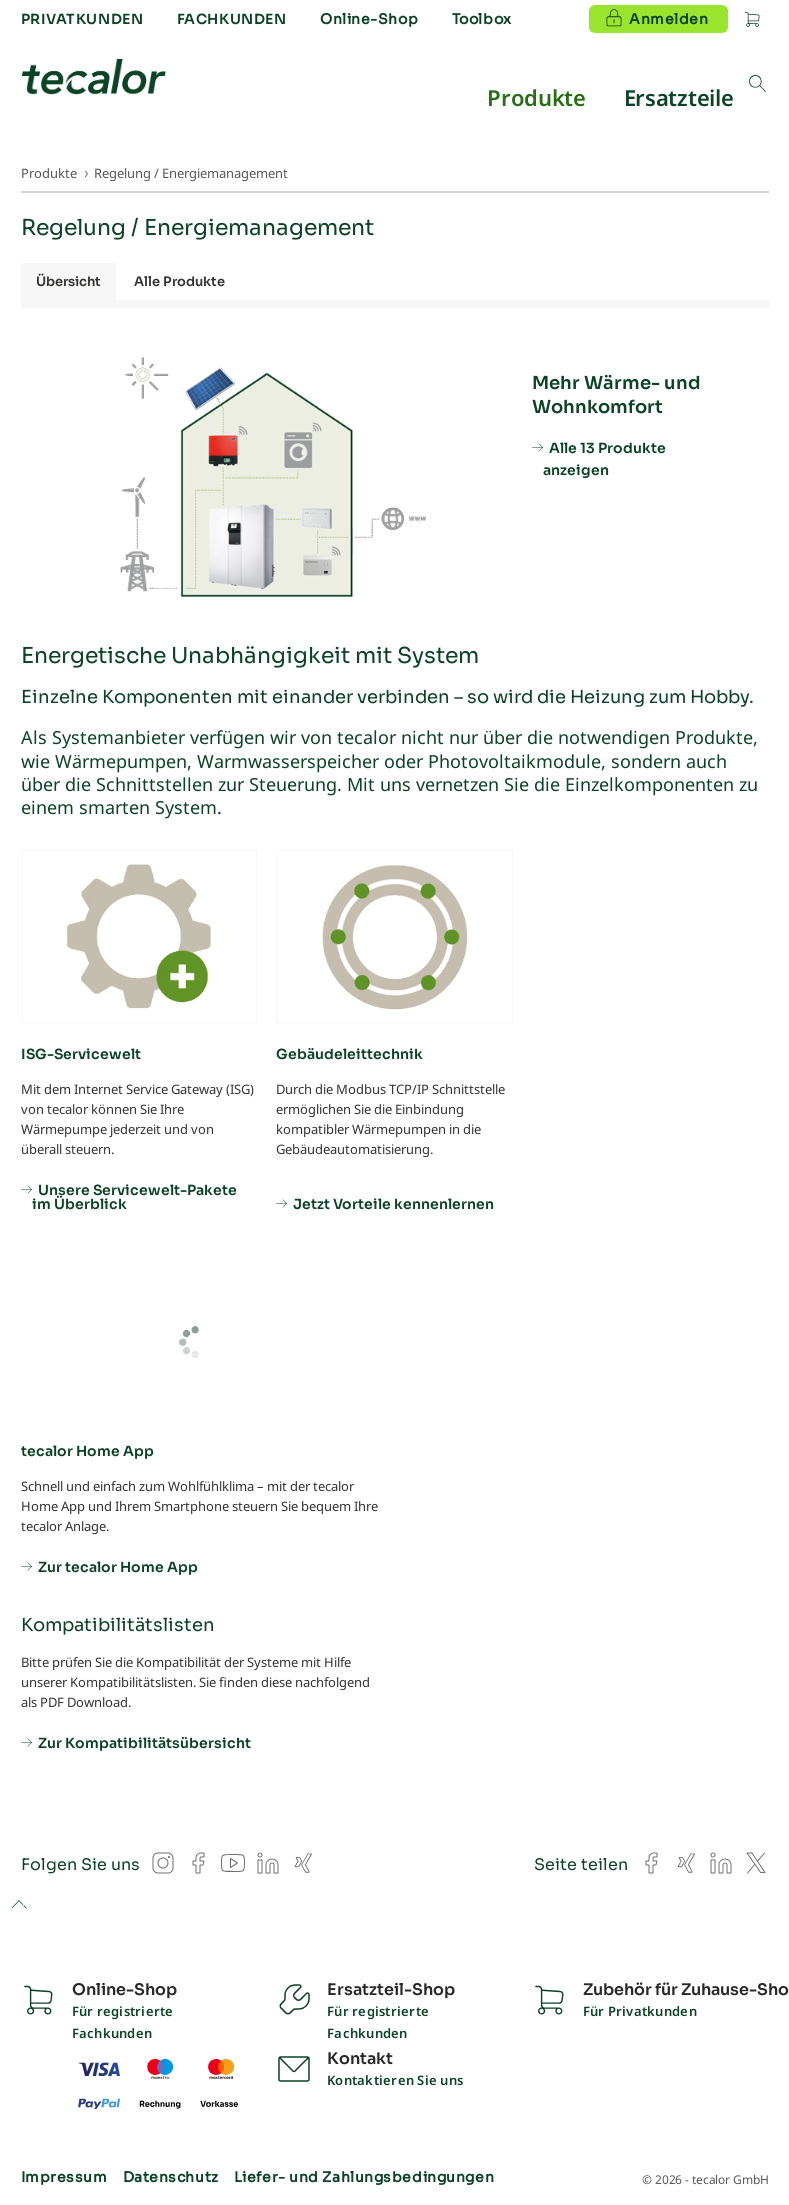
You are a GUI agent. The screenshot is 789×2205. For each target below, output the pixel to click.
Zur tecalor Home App (118, 1566)
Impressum (64, 2177)
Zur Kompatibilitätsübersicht (144, 1742)
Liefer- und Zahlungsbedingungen (364, 2177)
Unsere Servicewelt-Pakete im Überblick (134, 1196)
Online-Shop (369, 19)
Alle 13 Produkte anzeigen (604, 459)
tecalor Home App (87, 1451)
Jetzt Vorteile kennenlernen (393, 1203)
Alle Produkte (179, 281)
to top (18, 1906)
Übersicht (68, 281)
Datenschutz (171, 2177)
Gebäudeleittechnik (349, 1054)
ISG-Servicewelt (81, 1054)
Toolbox (482, 19)
